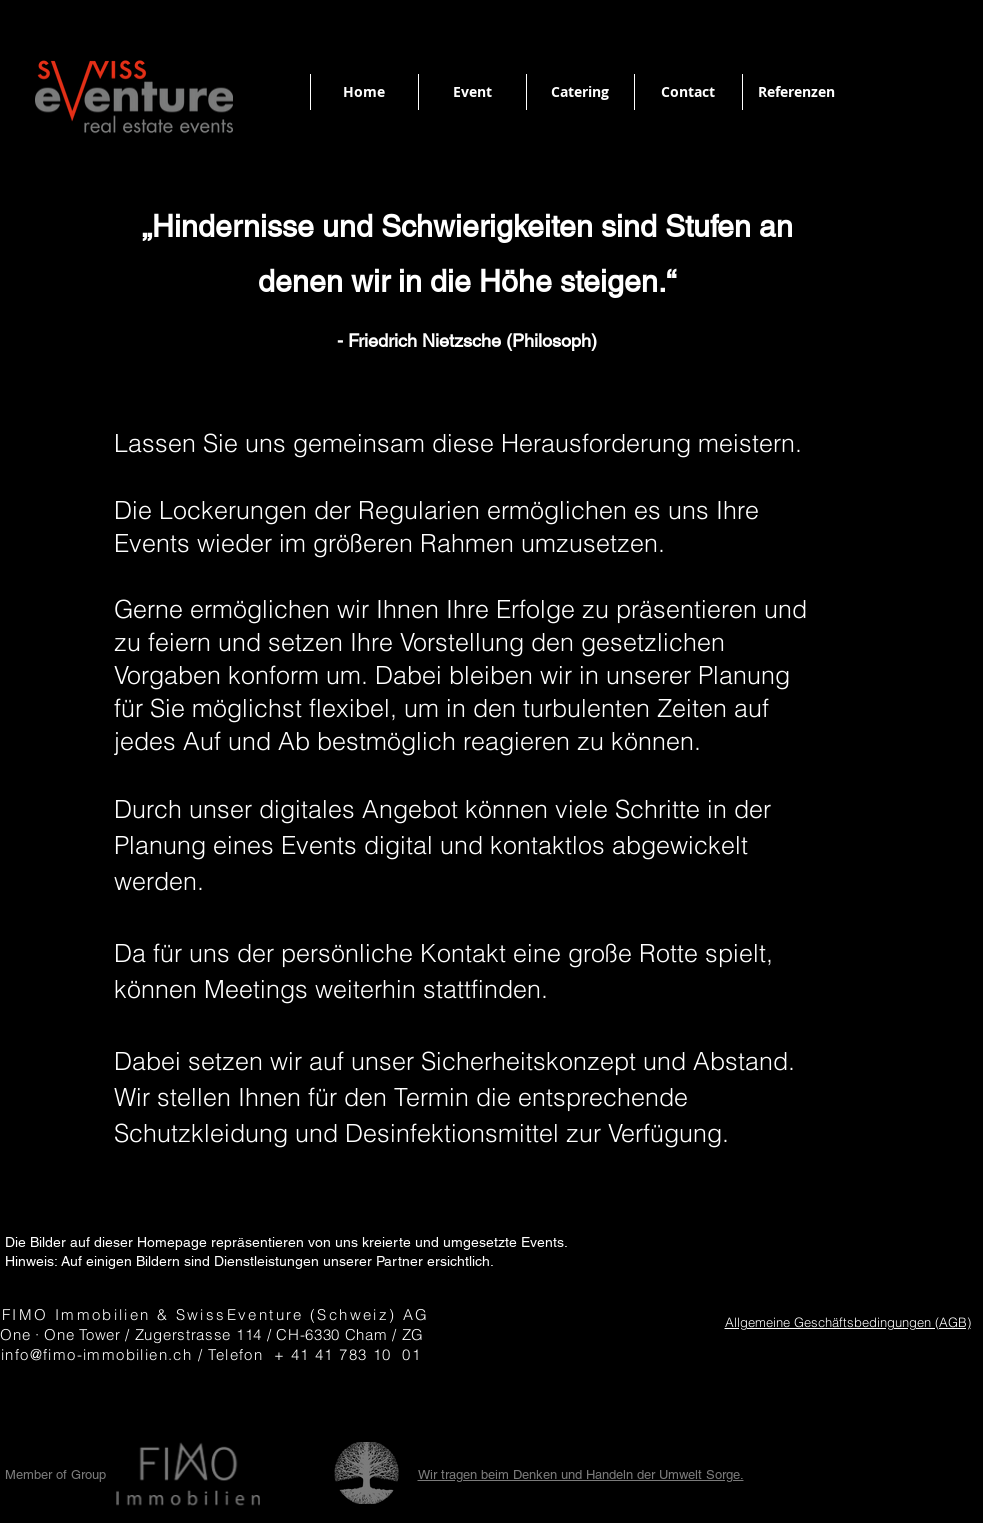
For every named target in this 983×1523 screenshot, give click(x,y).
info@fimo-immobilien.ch (96, 1354)
